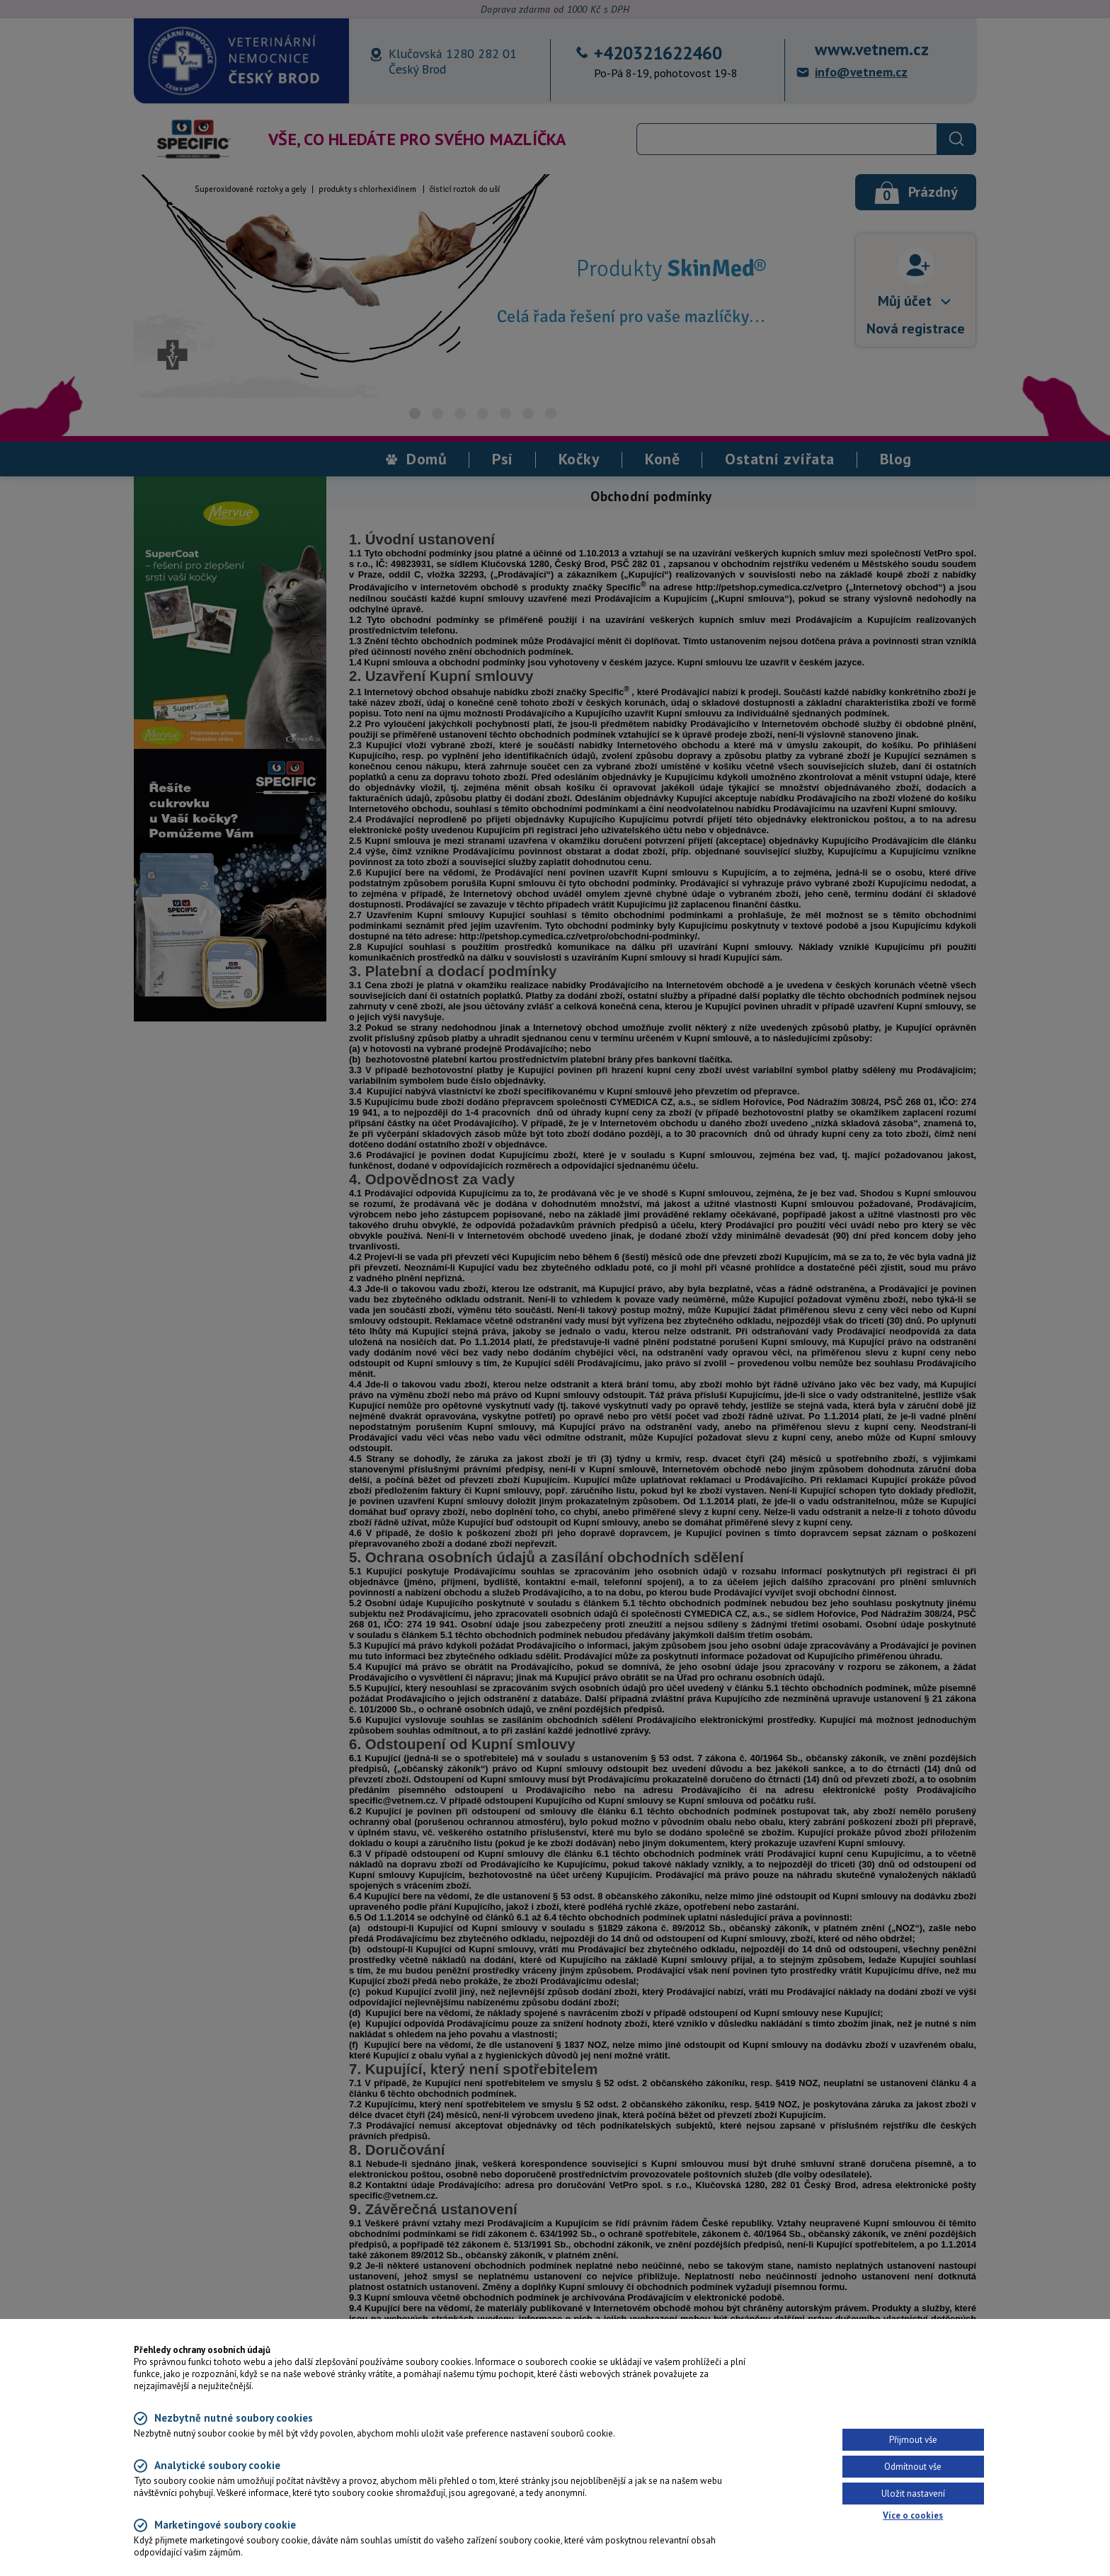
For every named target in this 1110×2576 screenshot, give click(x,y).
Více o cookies (913, 2515)
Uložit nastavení (913, 2494)
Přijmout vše (913, 2440)
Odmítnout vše (913, 2467)
